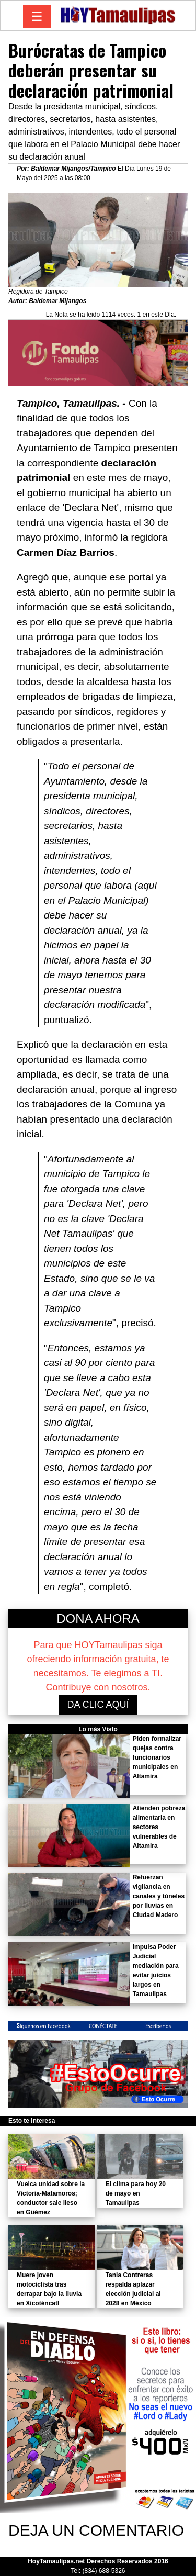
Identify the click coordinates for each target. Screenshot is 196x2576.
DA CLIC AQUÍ (98, 1704)
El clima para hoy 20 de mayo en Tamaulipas (136, 2193)
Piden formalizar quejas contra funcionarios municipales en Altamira (157, 1757)
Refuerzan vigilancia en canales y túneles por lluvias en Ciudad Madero (159, 1896)
